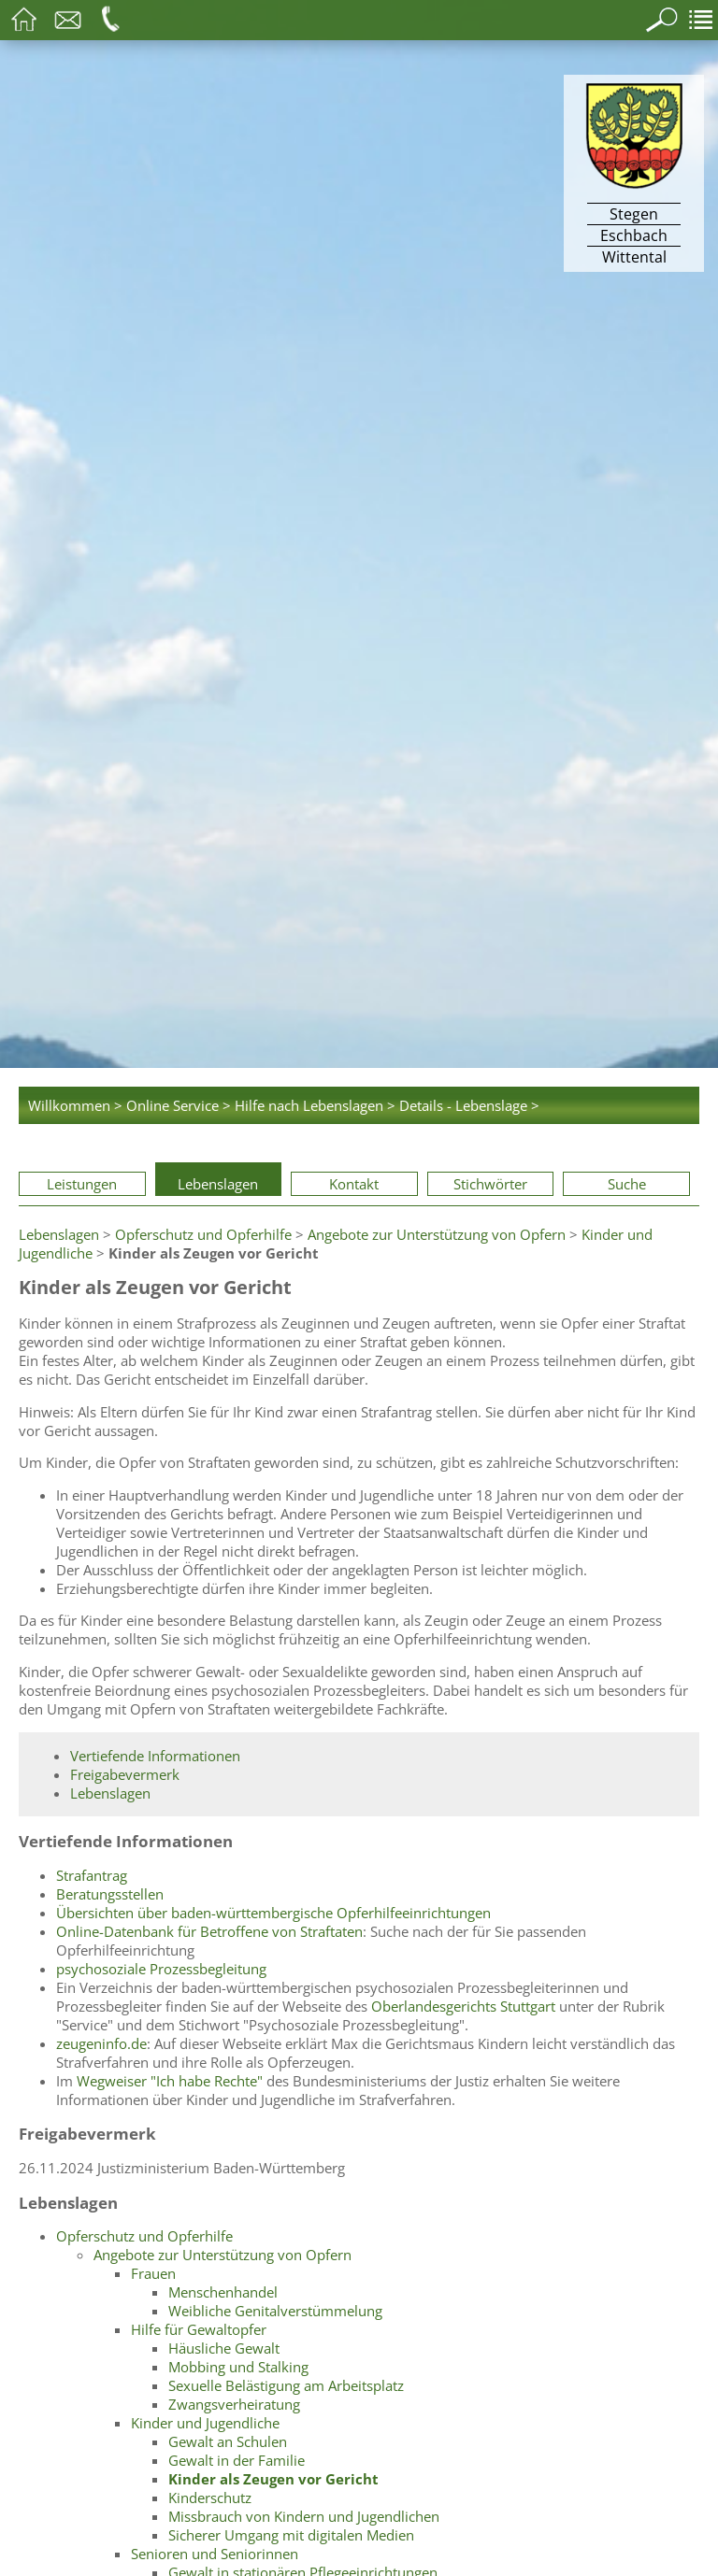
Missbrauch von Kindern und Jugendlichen (303, 2516)
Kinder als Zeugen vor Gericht (273, 2478)
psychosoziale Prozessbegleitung (161, 1968)
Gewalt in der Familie (236, 2460)
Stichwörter (490, 1183)
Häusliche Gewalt (224, 2348)
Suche (627, 1183)
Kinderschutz (209, 2497)
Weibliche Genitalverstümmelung (275, 2310)
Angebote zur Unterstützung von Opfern (437, 1234)
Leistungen (82, 1183)
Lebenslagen (218, 1183)
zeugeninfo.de (101, 2043)
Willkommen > (75, 1105)
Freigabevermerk (125, 1774)
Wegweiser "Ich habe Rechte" (170, 2080)
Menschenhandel (223, 2292)
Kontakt (354, 1183)
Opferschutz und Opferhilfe (203, 1234)
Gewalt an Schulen (227, 2441)
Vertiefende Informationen (155, 1755)
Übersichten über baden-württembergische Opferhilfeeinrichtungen (273, 1912)
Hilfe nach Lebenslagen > (315, 1105)
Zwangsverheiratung (234, 2404)
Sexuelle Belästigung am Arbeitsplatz (286, 2385)
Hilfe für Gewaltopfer (198, 2329)
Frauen (153, 2273)
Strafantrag (91, 1875)
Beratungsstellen (110, 1894)
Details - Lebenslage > (469, 1105)
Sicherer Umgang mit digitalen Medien (291, 2535)
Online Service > (178, 1105)
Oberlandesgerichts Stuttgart (463, 2006)
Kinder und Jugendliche (205, 2422)
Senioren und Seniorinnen (214, 2553)
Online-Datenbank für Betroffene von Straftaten (209, 1931)
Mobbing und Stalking (238, 2366)
